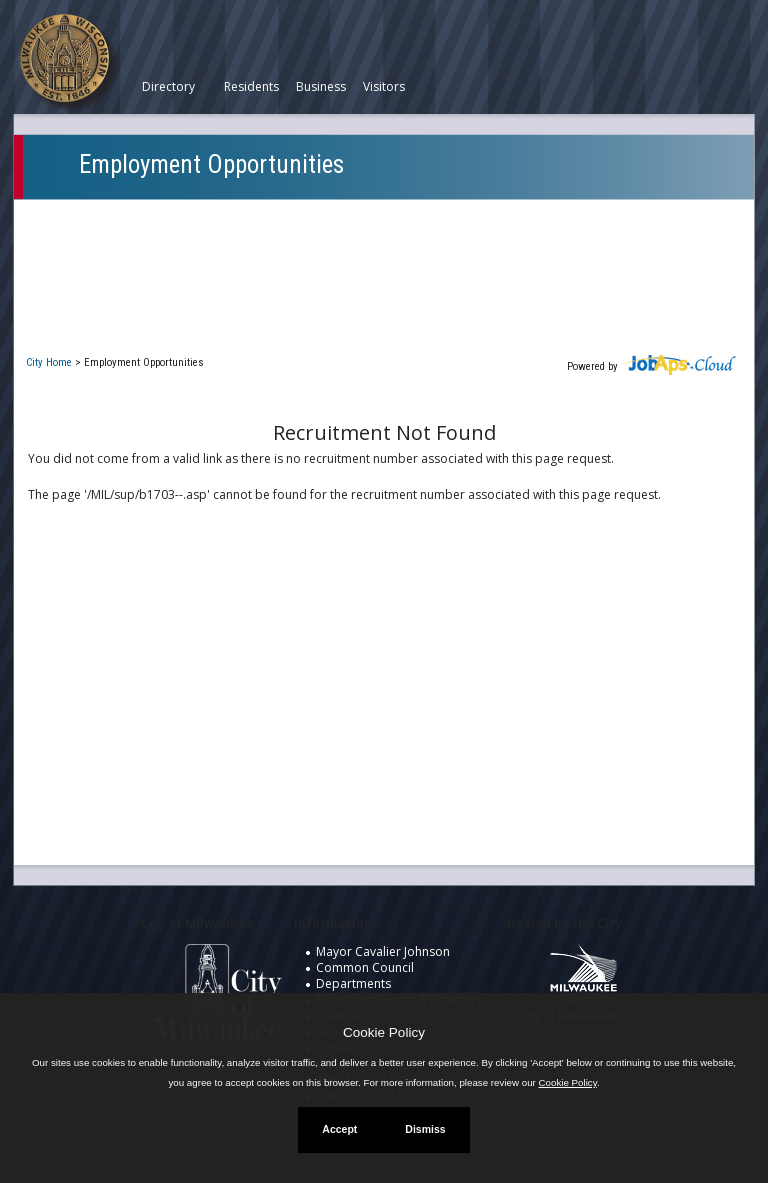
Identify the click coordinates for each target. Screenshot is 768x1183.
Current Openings (98, 213)
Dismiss (425, 1129)
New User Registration (115, 329)
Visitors (384, 87)
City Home (49, 362)
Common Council (365, 967)
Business (321, 87)
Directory (168, 87)
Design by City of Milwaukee (568, 991)
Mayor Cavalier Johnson (383, 951)
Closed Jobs (80, 271)
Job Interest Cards (100, 300)
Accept (339, 1129)
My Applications (93, 242)
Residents (251, 87)
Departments (353, 983)
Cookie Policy (384, 1032)
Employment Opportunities (211, 164)
